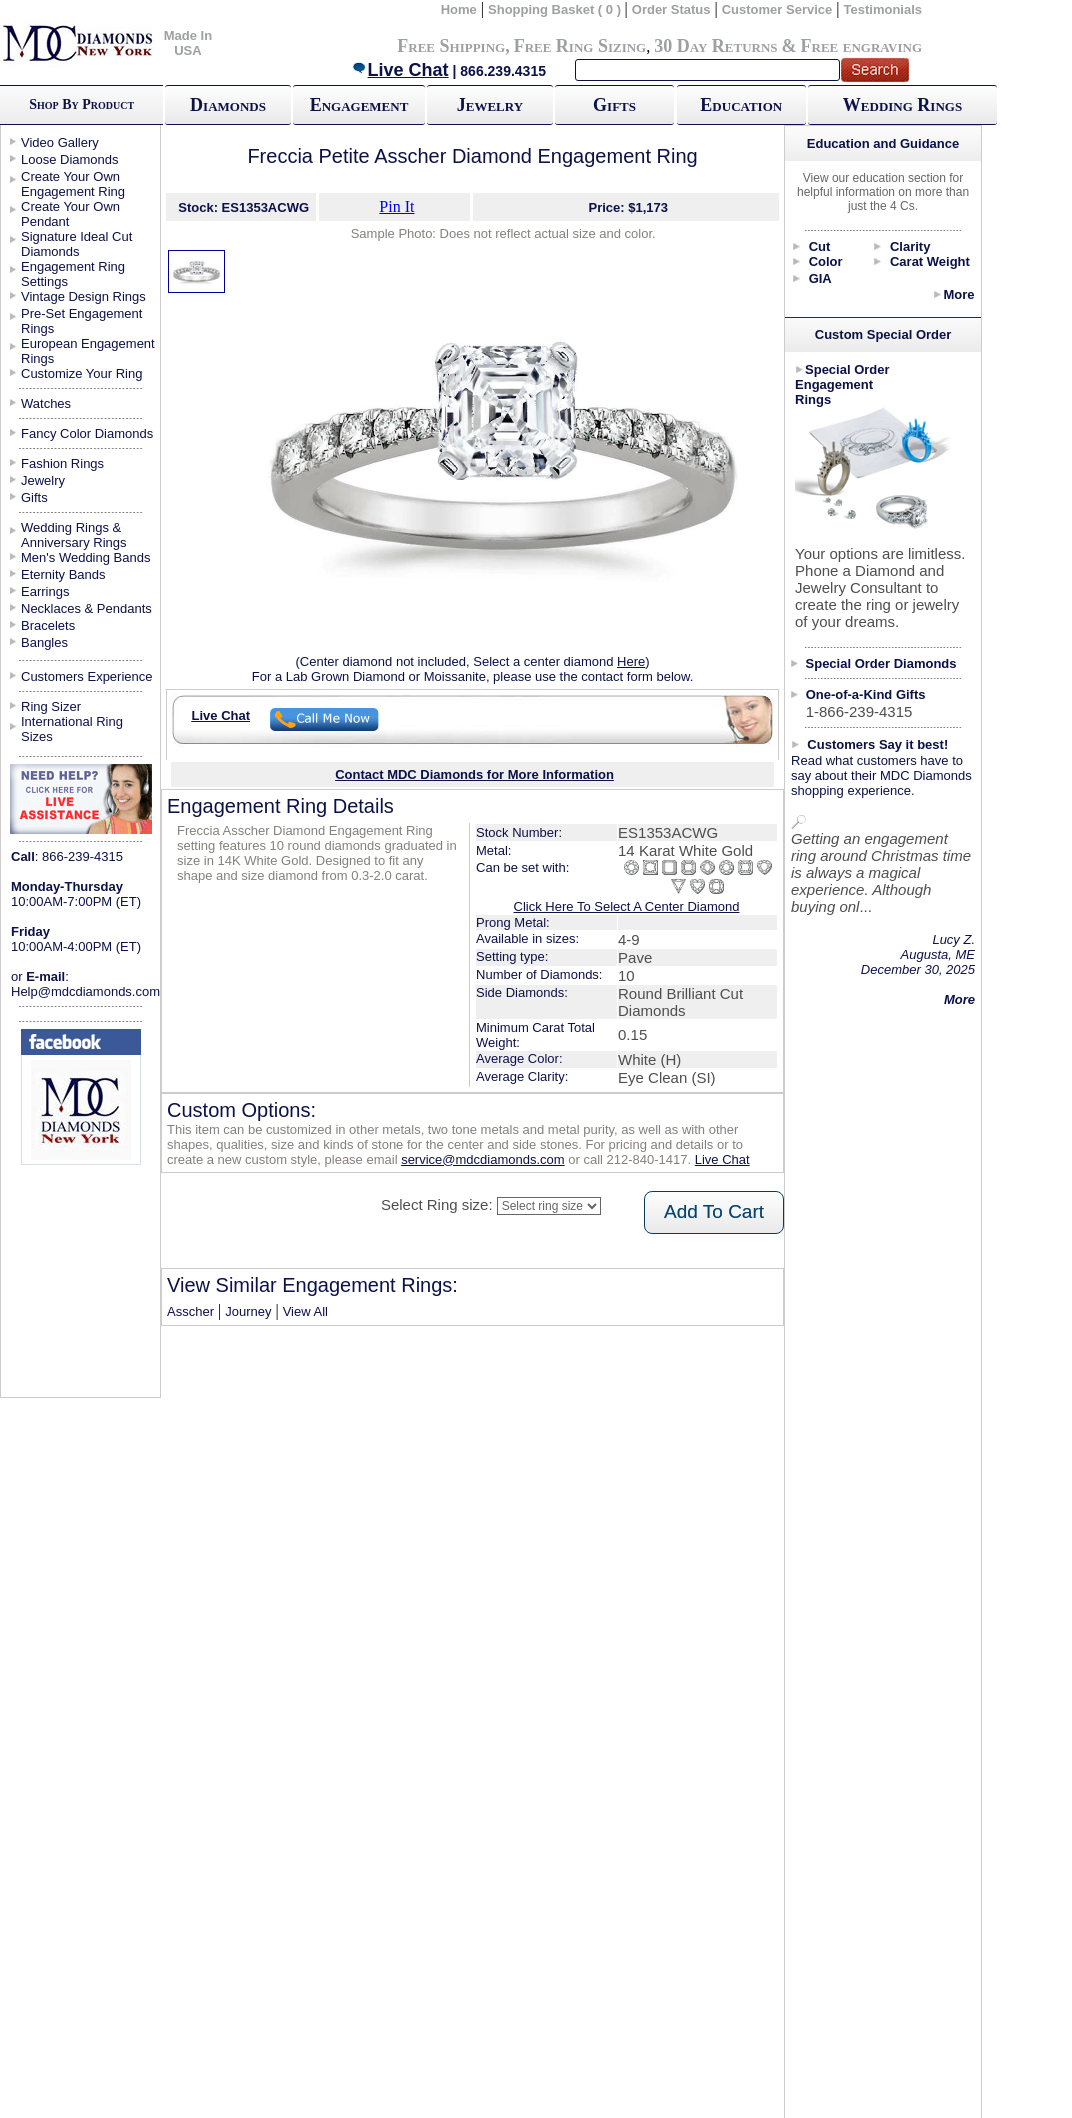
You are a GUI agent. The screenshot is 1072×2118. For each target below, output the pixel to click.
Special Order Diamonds (881, 663)
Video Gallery (60, 142)
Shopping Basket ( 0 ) (556, 9)
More (958, 294)
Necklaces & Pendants (86, 608)
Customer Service (777, 9)
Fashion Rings (62, 463)
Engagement (359, 105)
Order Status (671, 9)
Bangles (44, 642)
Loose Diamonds (70, 159)
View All (305, 1311)
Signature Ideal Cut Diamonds (76, 244)
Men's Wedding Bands (85, 557)
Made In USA (188, 43)
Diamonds (228, 105)
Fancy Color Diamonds (87, 433)
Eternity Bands (63, 574)
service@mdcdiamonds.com (482, 1159)
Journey (248, 1311)
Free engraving (861, 46)
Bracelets (48, 625)
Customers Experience (87, 676)
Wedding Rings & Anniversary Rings (74, 535)
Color (826, 261)
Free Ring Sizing (580, 46)
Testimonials (883, 9)
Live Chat (400, 70)
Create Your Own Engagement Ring (73, 184)
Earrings (45, 591)
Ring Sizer (51, 706)
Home (459, 9)
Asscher (190, 1311)
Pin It (396, 206)
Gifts (614, 105)
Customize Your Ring (81, 373)
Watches (46, 403)
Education (741, 105)
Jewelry (490, 105)
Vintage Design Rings (83, 296)
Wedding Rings (902, 105)
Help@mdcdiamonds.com (85, 991)
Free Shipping (451, 46)
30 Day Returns (715, 46)
